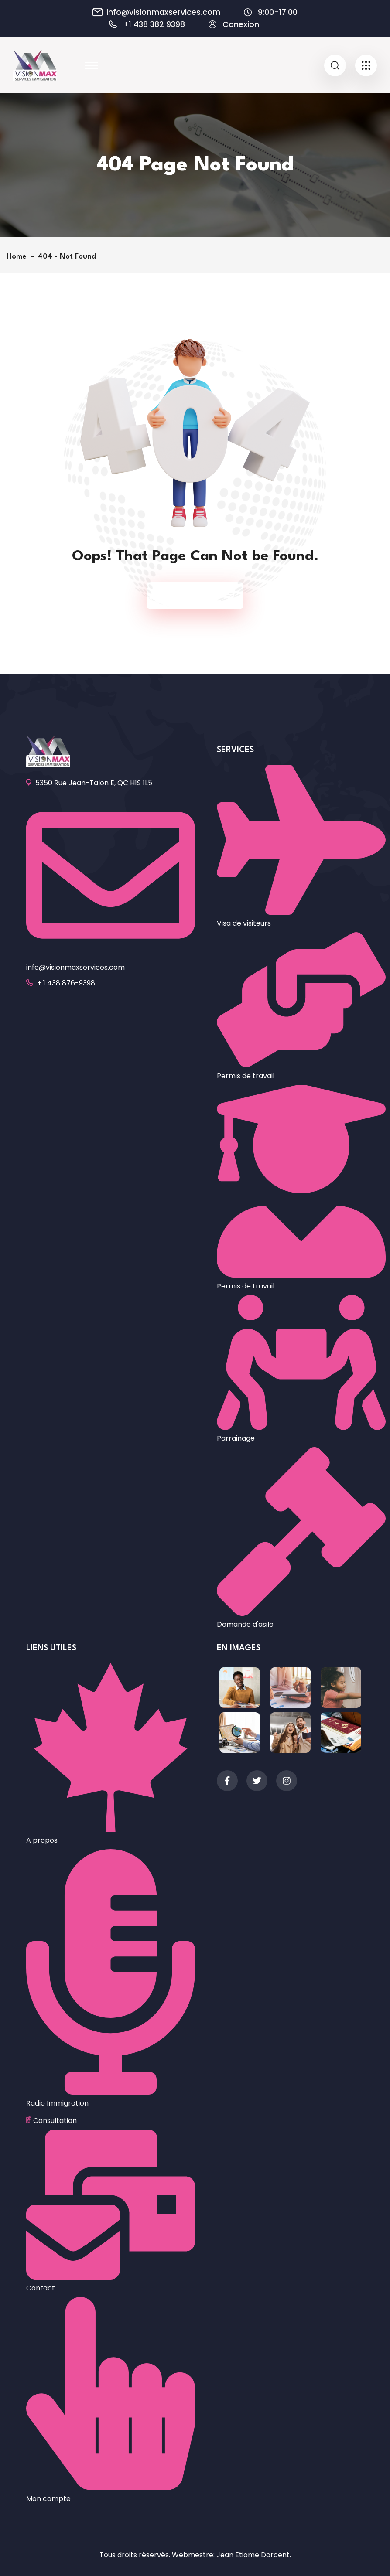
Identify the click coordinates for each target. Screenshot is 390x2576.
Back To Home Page (190, 595)
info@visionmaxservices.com (163, 12)
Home (19, 256)
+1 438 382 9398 (154, 24)
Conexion (240, 24)
